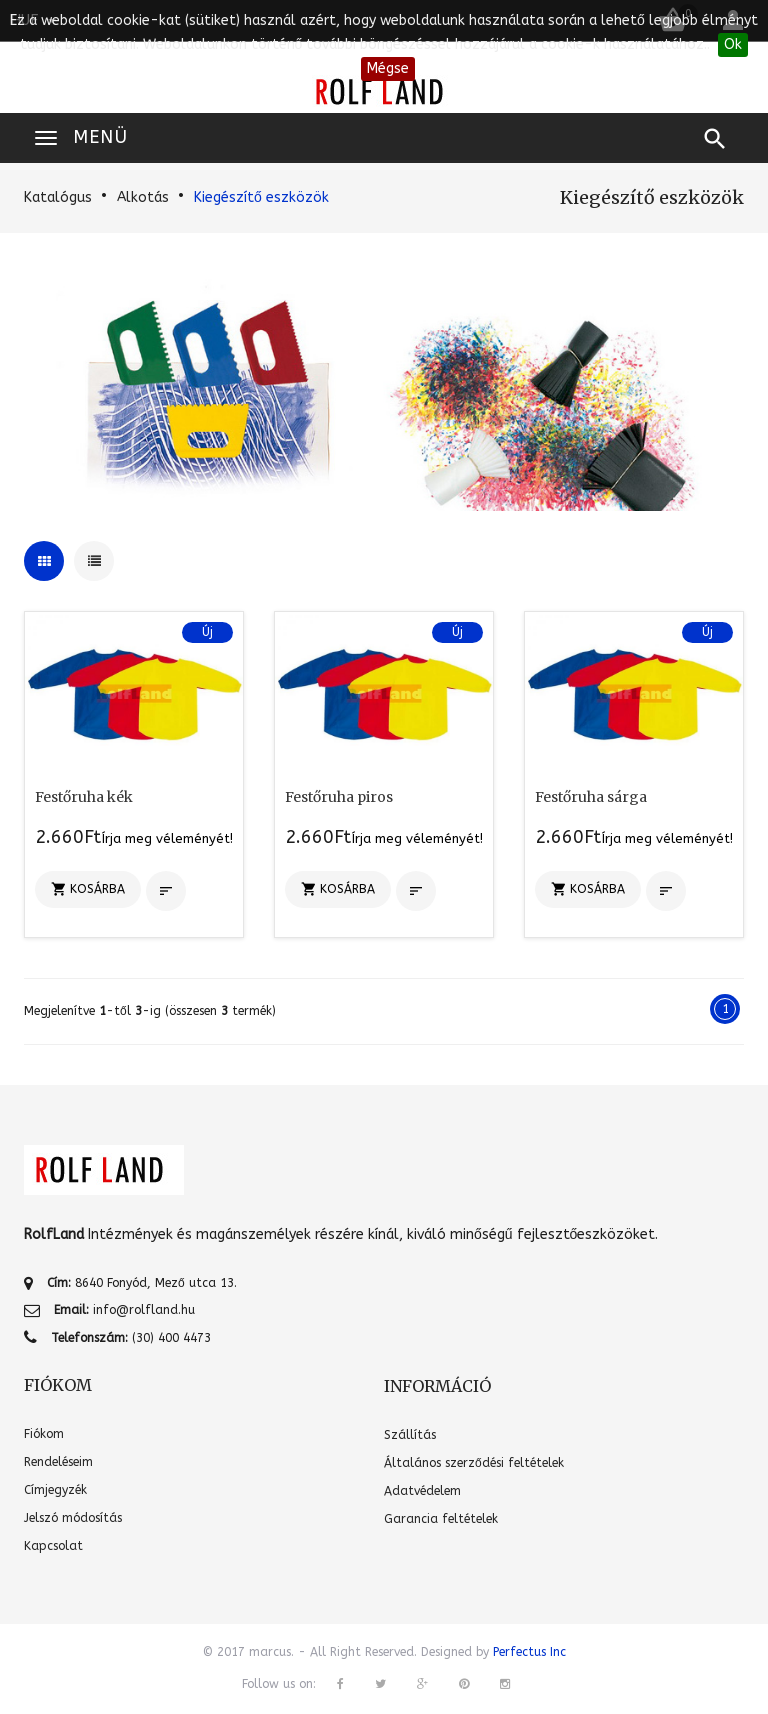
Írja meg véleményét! (167, 838)
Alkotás (143, 197)
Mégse (388, 68)
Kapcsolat (53, 1546)
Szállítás (410, 1435)
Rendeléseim (58, 1462)
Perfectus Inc (529, 1652)
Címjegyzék (55, 1490)
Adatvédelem (422, 1491)
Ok (733, 44)
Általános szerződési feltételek (474, 1463)
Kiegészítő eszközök (261, 197)
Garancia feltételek (441, 1519)
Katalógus (58, 197)
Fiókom (44, 1434)
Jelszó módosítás (73, 1518)
